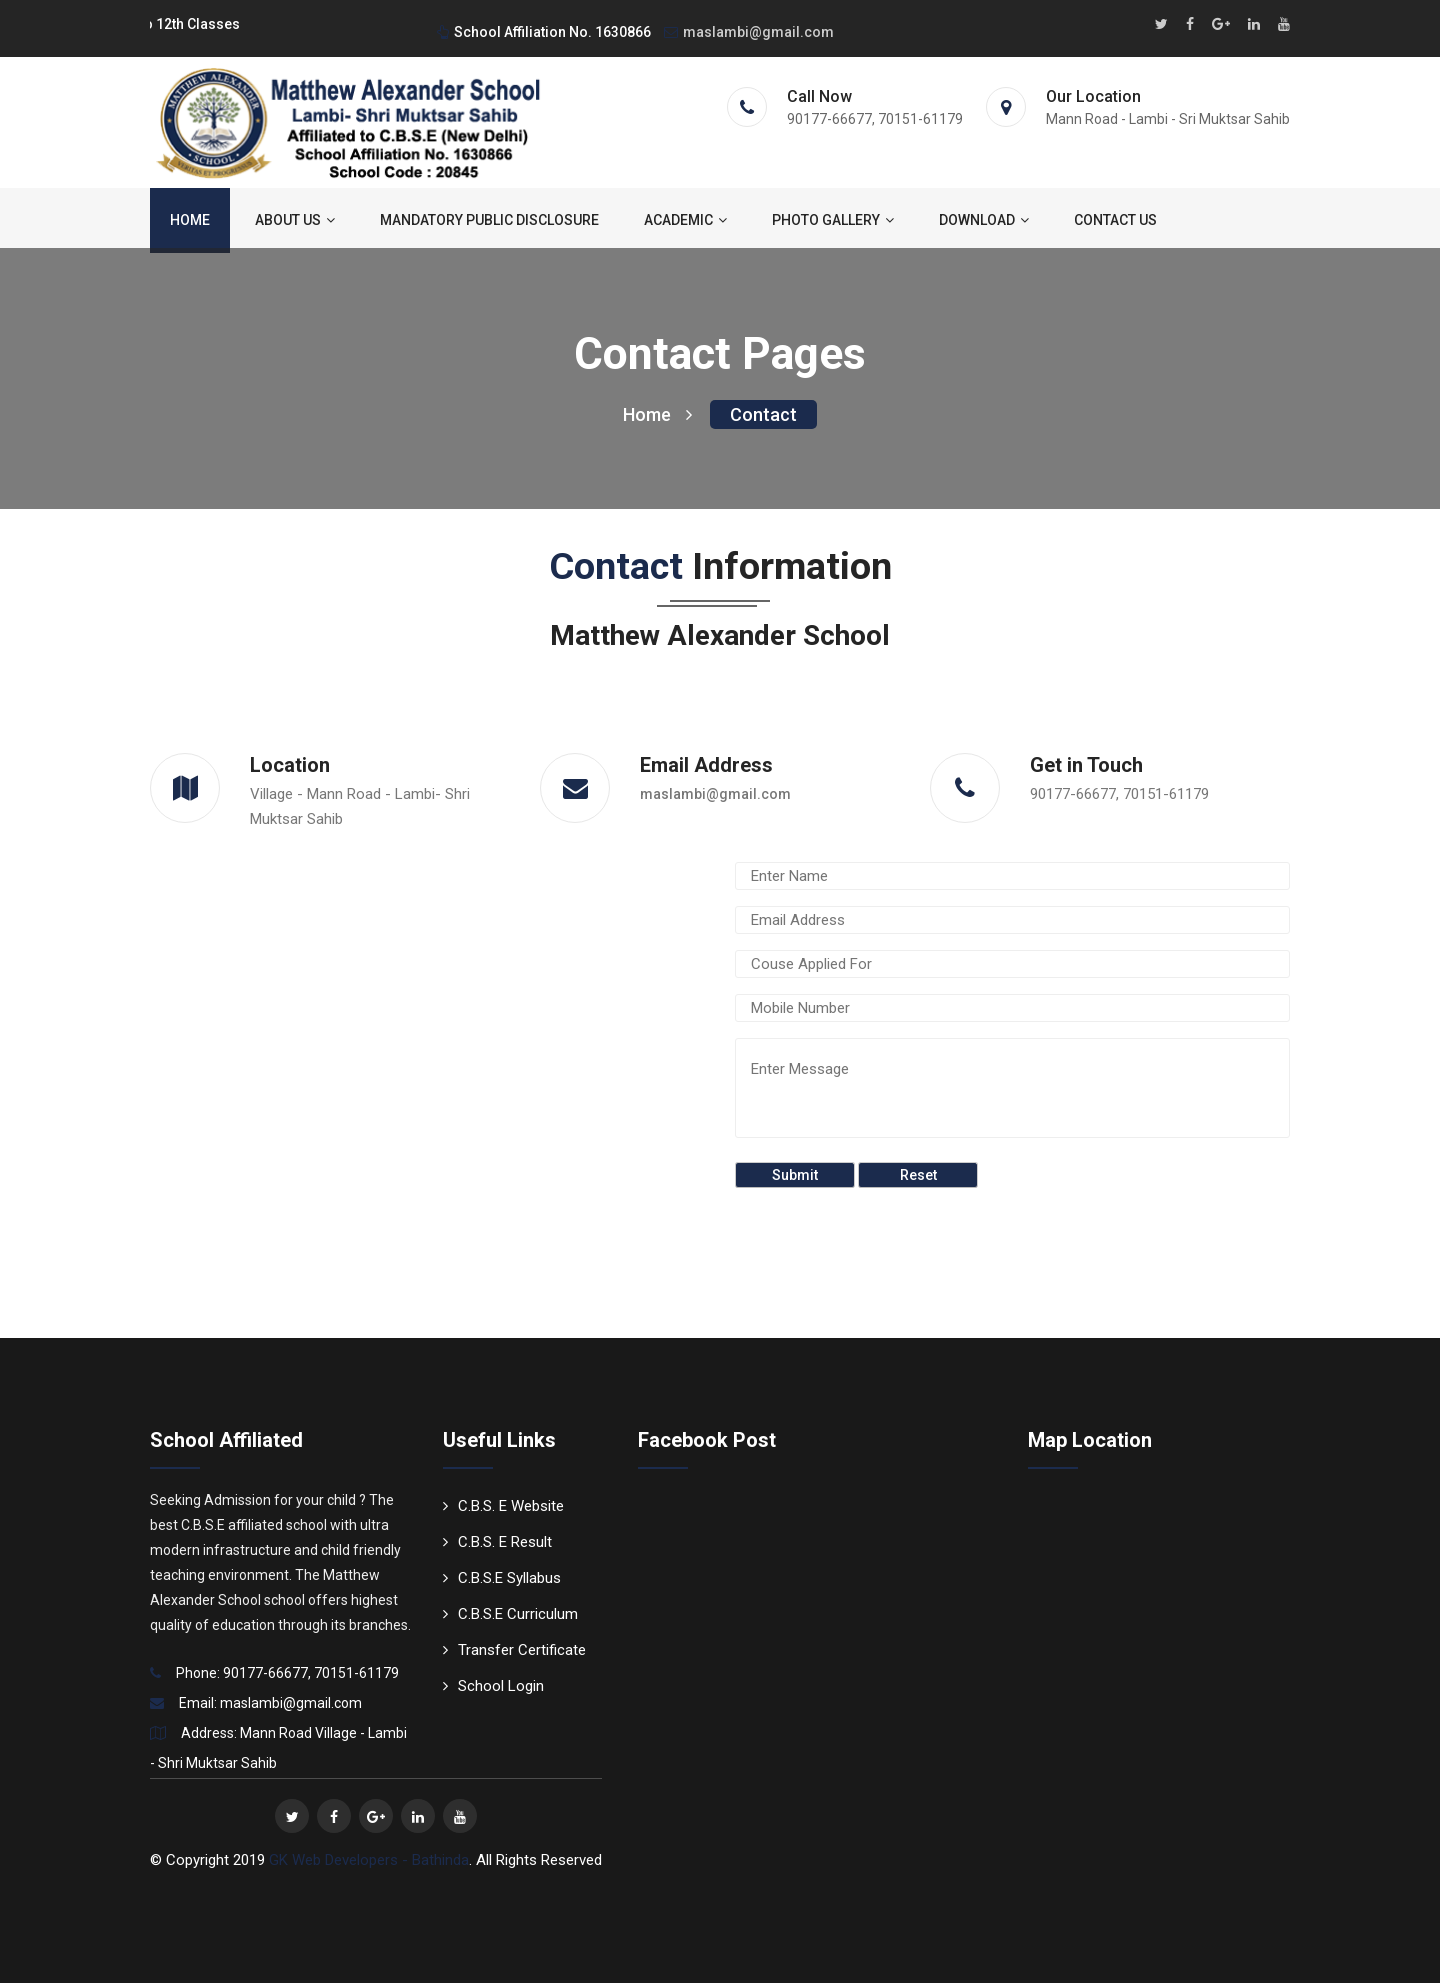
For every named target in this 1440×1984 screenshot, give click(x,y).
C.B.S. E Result (497, 1543)
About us (295, 221)
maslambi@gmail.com (749, 32)
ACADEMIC (685, 221)
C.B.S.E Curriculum (510, 1615)
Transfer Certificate (514, 1651)
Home (190, 221)
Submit (795, 1176)
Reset (918, 1176)
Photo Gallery (833, 221)
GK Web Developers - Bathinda (369, 1861)
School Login (493, 1687)
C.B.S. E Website (503, 1507)
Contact (763, 415)
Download (984, 221)
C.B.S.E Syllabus (502, 1579)
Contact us (1115, 221)
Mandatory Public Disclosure (489, 221)
